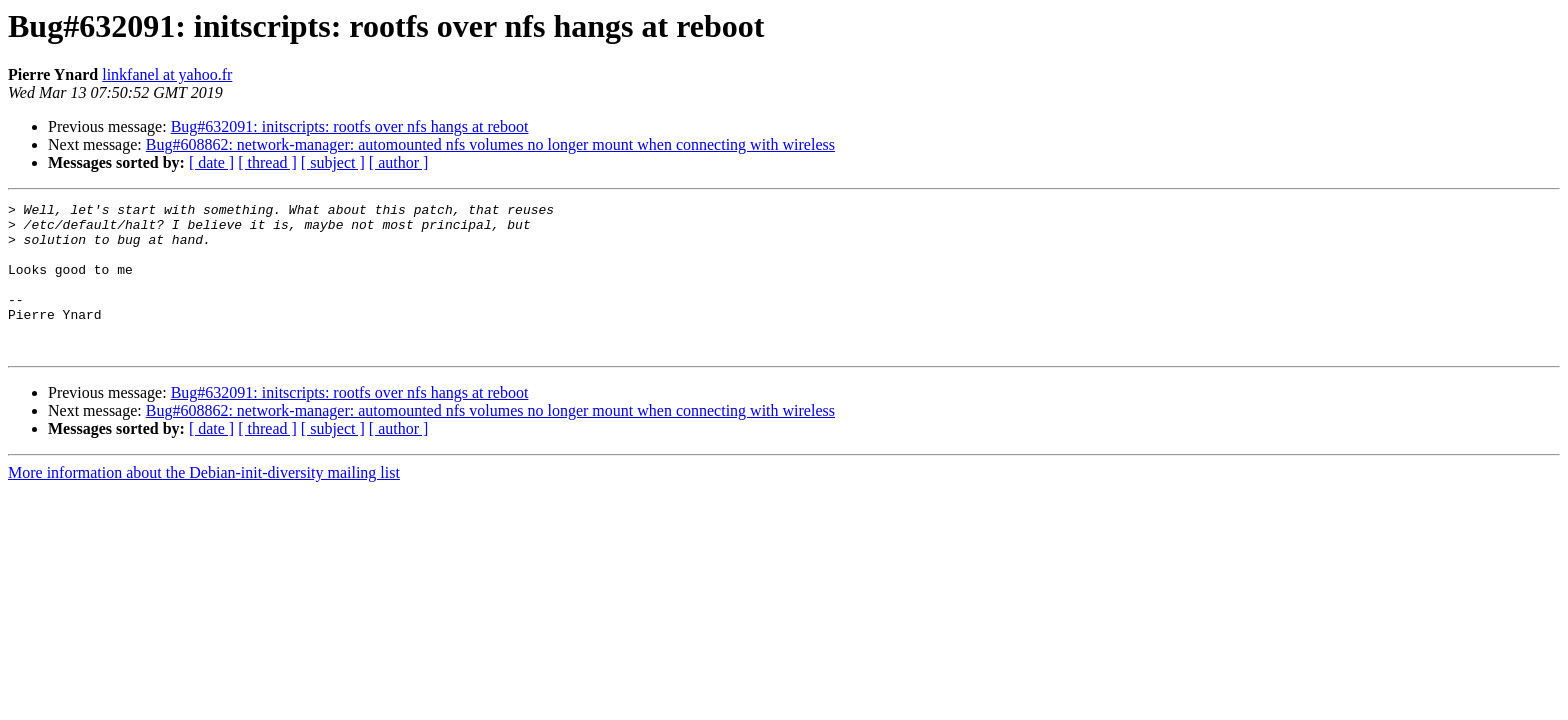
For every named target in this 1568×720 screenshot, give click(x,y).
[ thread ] (267, 162)
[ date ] (211, 162)
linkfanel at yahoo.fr (167, 74)
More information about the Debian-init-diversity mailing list (204, 502)
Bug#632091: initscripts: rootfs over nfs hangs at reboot (350, 126)
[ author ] (399, 162)
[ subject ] (333, 162)
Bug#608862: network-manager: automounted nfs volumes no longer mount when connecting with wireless (490, 144)
